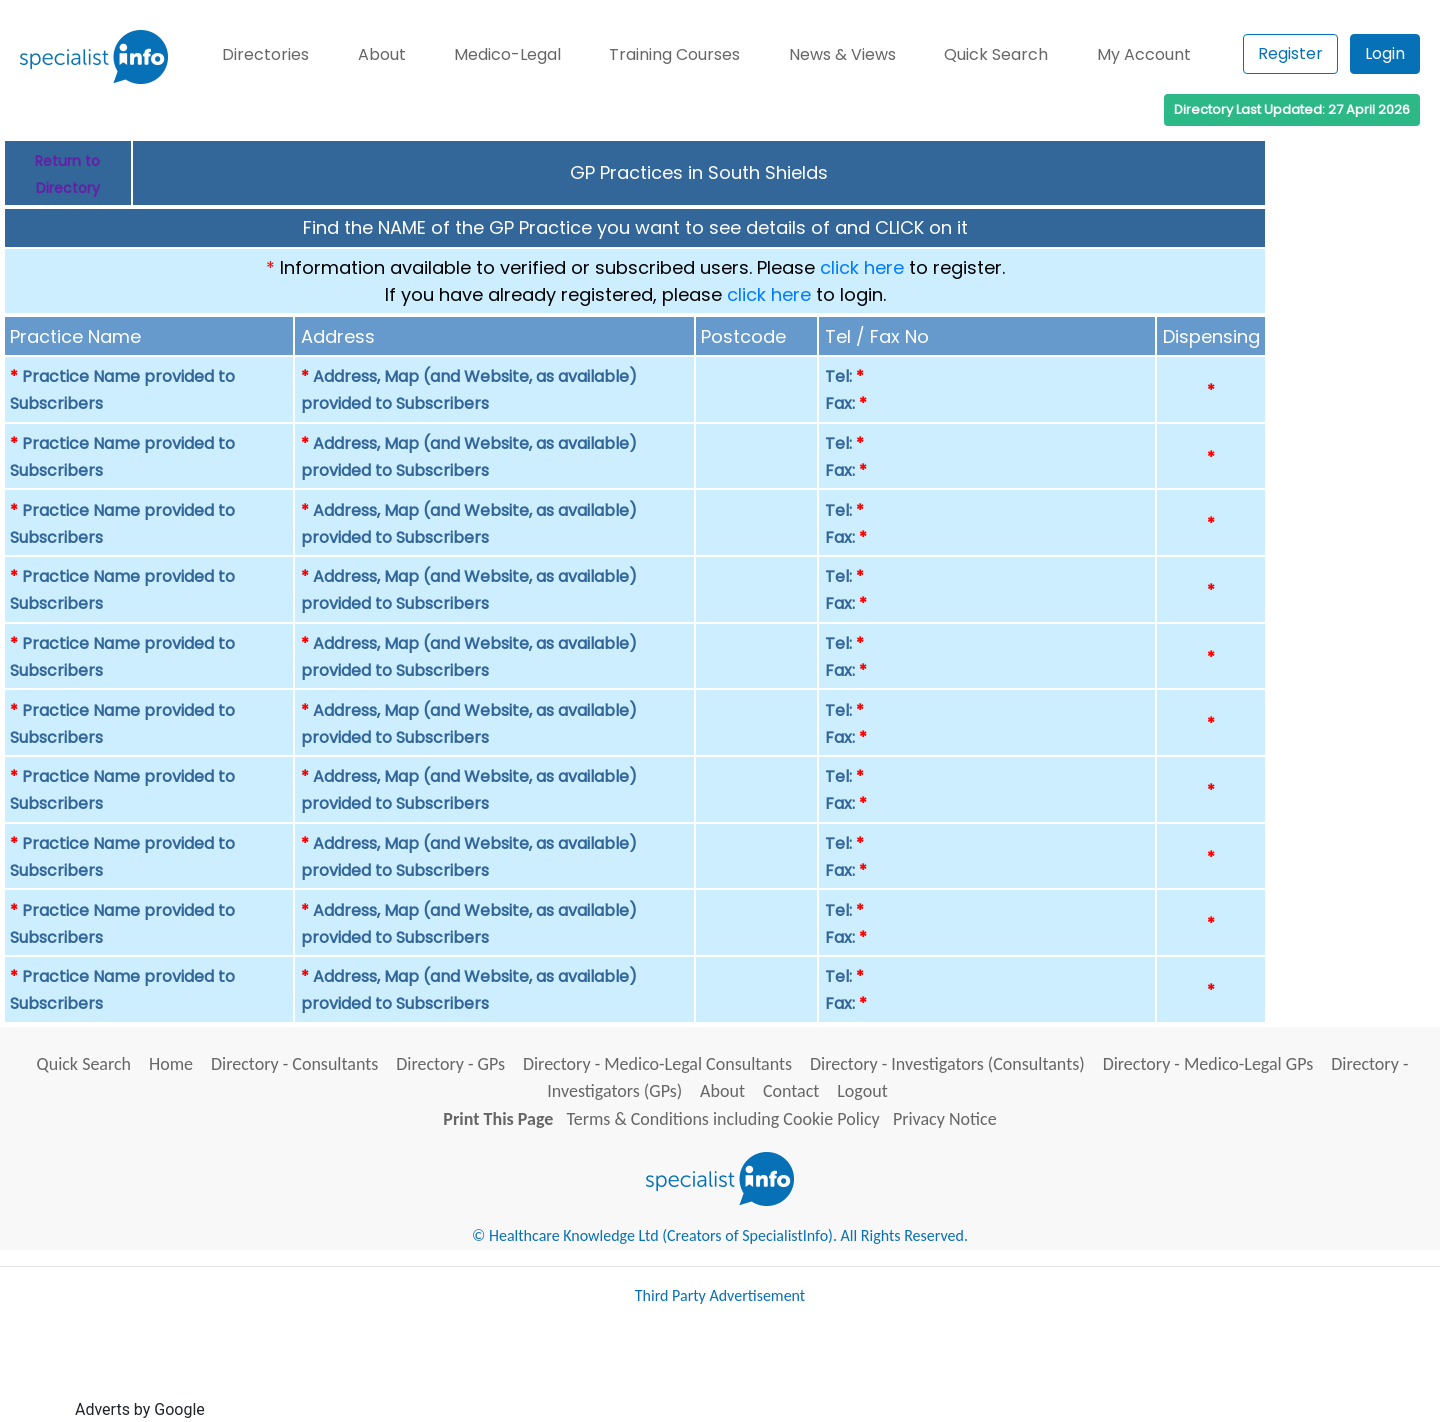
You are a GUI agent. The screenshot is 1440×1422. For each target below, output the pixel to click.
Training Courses (674, 54)
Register (1290, 53)
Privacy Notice (945, 1119)
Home (171, 1064)
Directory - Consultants (294, 1064)
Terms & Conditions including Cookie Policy (723, 1119)
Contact (791, 1091)
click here (862, 267)
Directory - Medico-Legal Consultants (657, 1064)
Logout (862, 1091)
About (382, 54)
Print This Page (498, 1119)
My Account (1144, 54)
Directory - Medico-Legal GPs (1208, 1064)
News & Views (842, 54)
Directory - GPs (450, 1064)
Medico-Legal (507, 54)
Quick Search (996, 54)
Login (1385, 53)
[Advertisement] (573, 1370)
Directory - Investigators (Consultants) (947, 1064)
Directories (265, 54)
